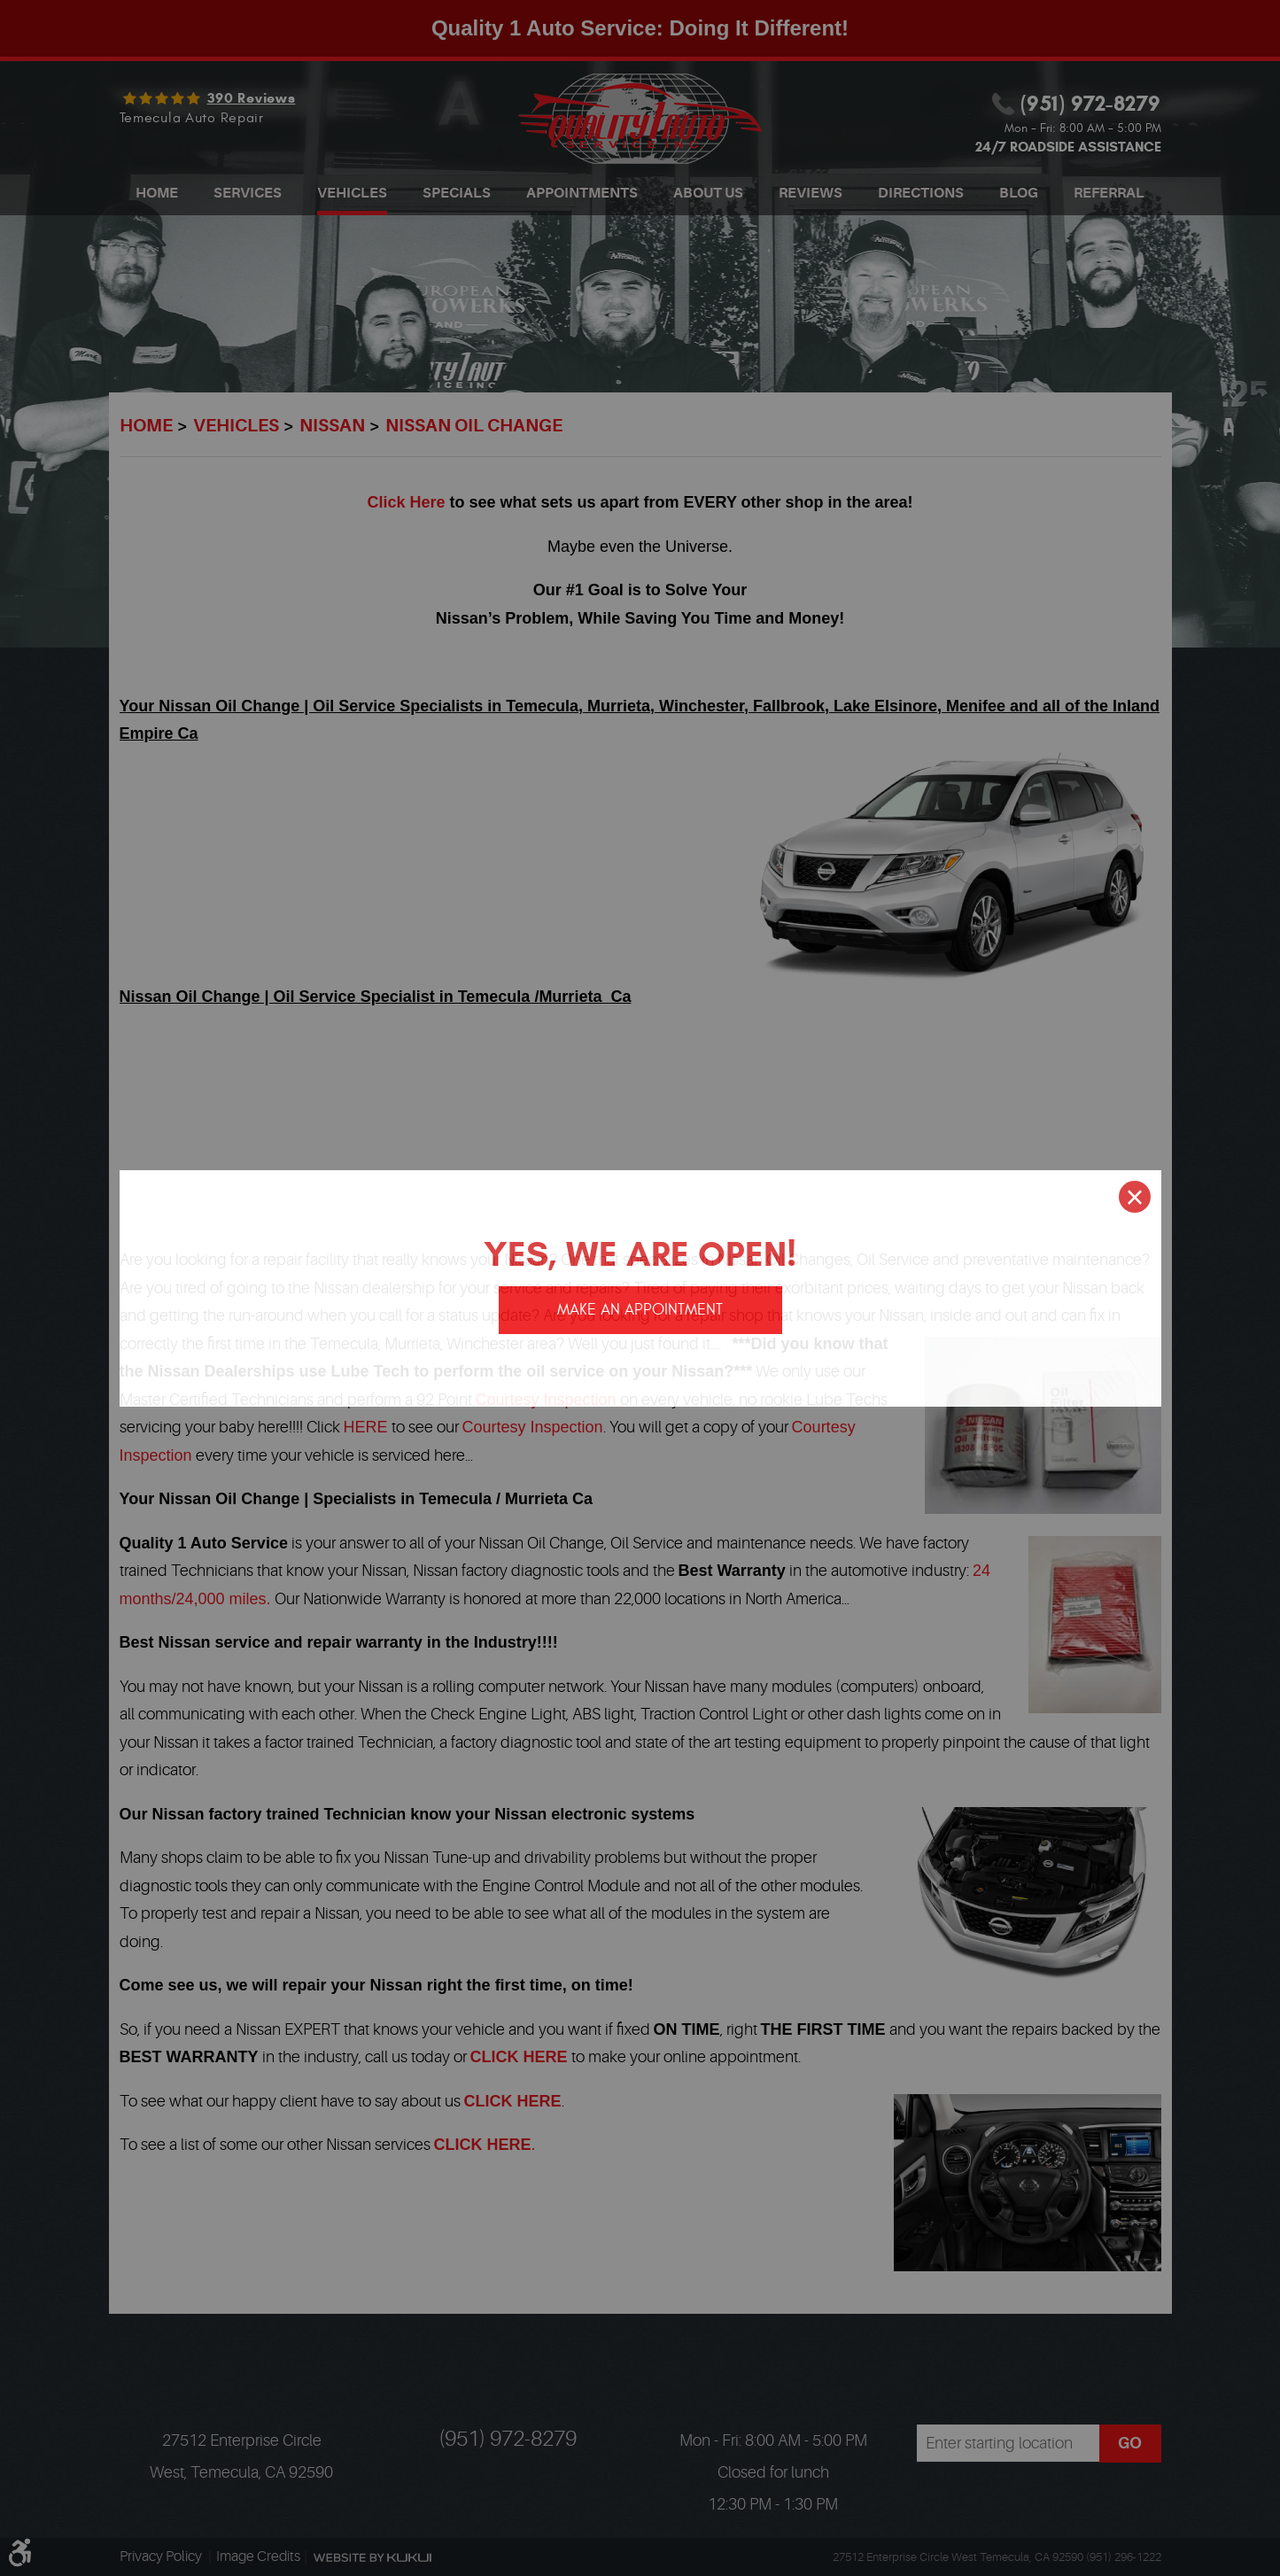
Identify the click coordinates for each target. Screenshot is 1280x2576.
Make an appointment (640, 1309)
